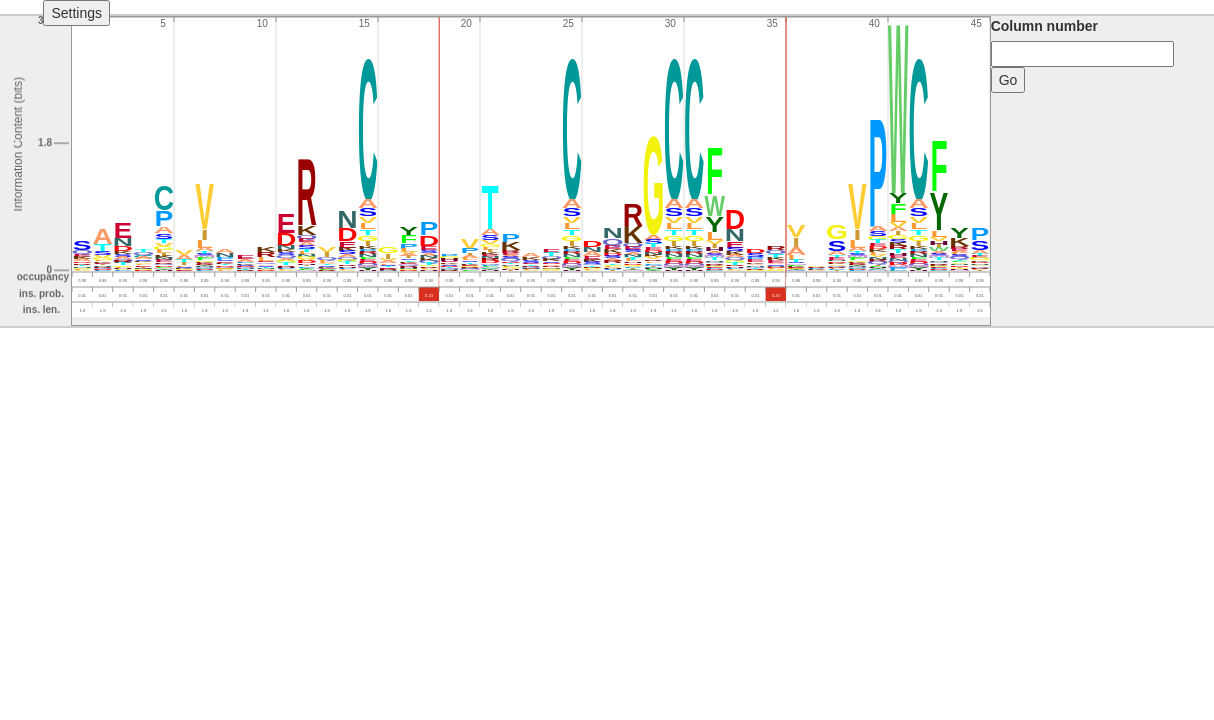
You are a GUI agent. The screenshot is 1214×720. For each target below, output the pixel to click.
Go (1008, 80)
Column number (1044, 26)
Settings (76, 13)
